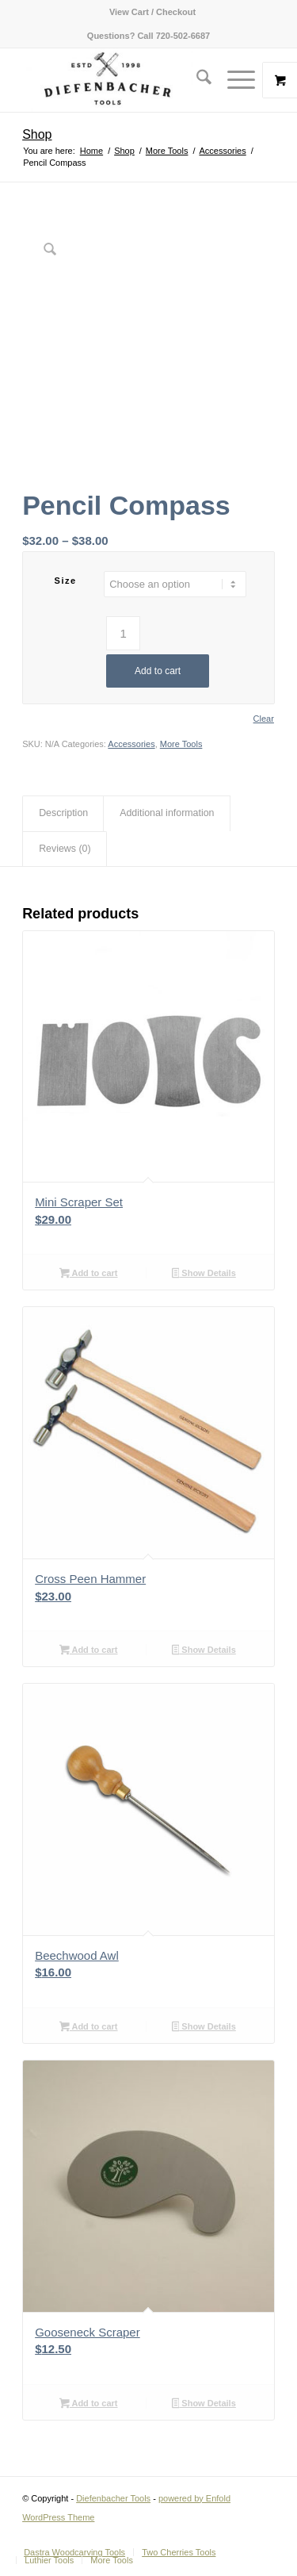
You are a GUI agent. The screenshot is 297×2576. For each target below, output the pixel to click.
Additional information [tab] (167, 812)
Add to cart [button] (88, 1274)
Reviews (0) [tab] (65, 848)
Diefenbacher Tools (113, 2498)
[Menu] (233, 80)
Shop (36, 134)
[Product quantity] (123, 633)
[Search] (196, 80)
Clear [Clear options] (263, 719)
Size (66, 580)
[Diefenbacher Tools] (123, 80)
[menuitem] (152, 12)
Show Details (204, 1274)
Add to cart (158, 671)
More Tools (181, 744)
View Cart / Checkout (152, 12)
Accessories (131, 744)
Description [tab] (63, 812)
